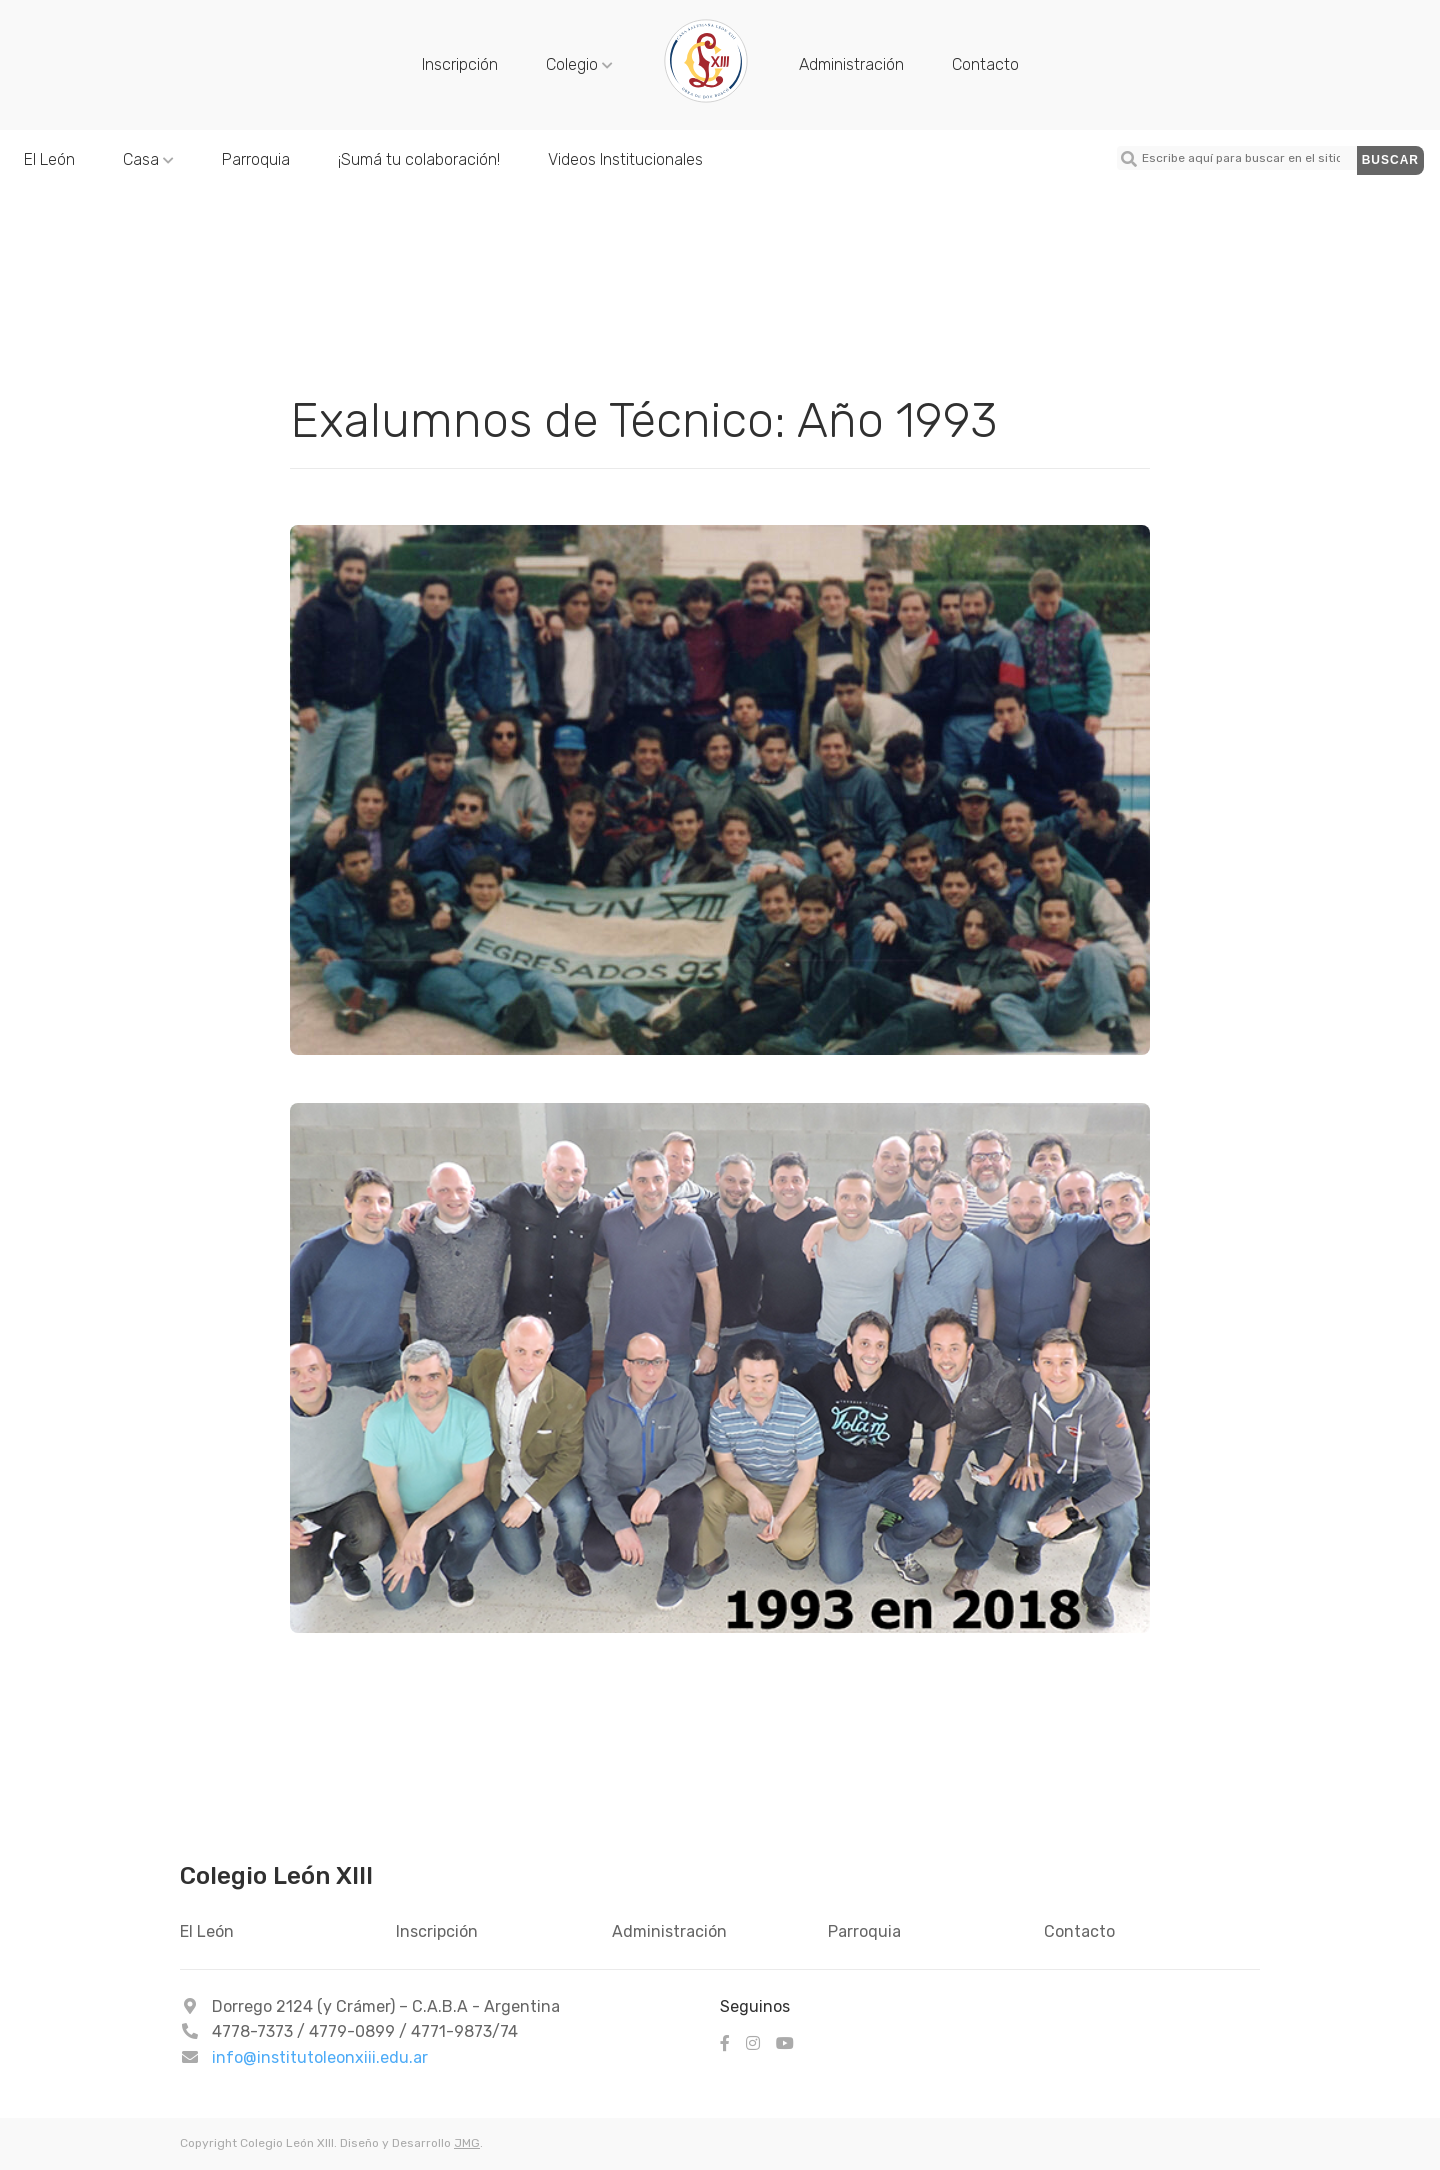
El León (49, 159)
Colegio (579, 64)
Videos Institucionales (625, 159)
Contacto (985, 64)
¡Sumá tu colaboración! (419, 159)
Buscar (1390, 160)
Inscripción (460, 64)
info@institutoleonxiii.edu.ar (320, 2057)
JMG (467, 2143)
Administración (851, 64)
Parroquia (256, 159)
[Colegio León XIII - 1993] (706, 100)
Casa (148, 159)
